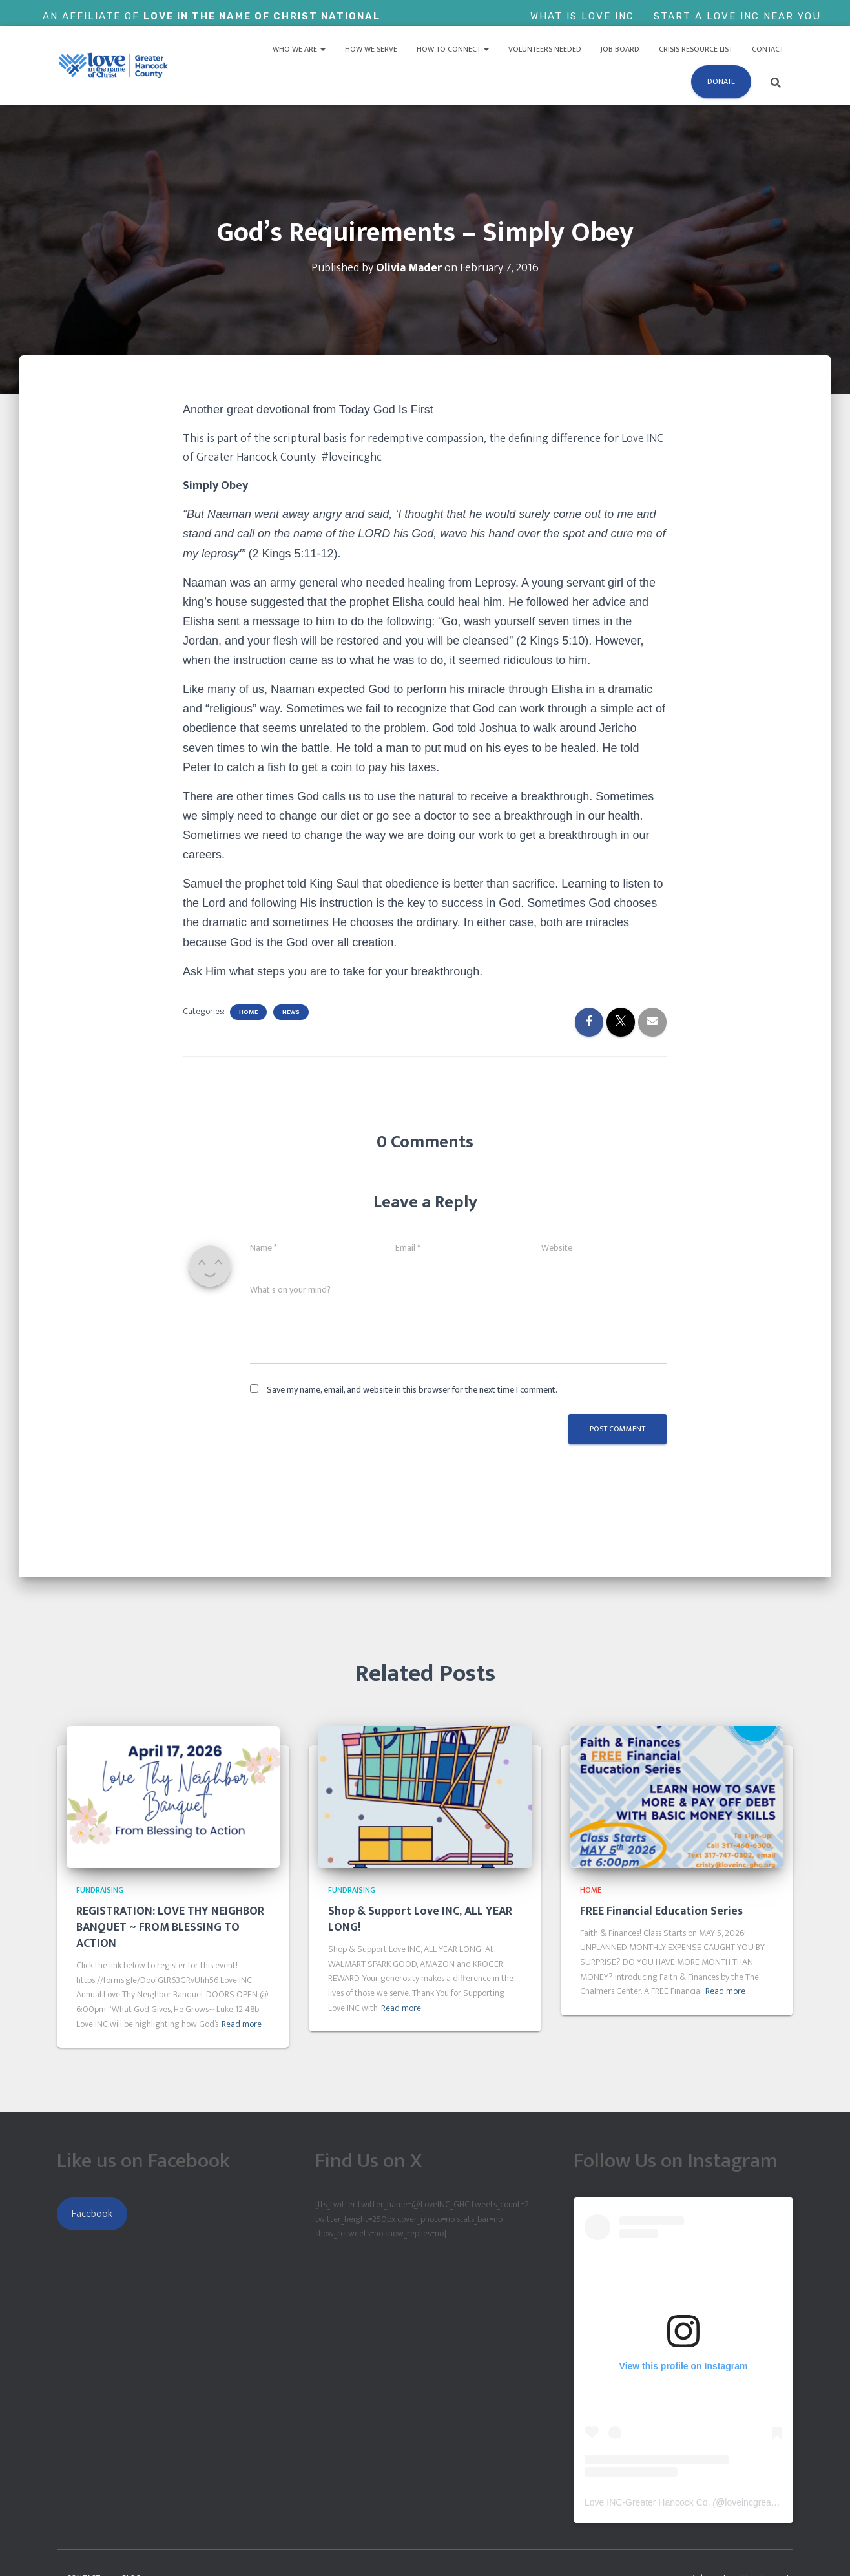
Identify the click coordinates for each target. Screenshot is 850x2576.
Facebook (92, 2213)
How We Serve (371, 49)
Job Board (620, 49)
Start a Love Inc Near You (737, 16)
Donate (721, 81)
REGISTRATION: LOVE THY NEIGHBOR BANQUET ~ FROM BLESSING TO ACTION (170, 1927)
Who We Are (299, 49)
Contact (767, 49)
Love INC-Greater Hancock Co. (647, 2502)
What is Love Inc (582, 16)
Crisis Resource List (695, 49)
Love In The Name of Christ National (261, 16)
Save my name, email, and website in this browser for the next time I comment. (412, 1389)
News (291, 1012)
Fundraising (99, 1890)
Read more (242, 2024)
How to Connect (453, 49)
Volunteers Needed (544, 49)
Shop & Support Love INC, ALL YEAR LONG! (420, 1919)
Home (248, 1012)
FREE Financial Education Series (661, 1911)
